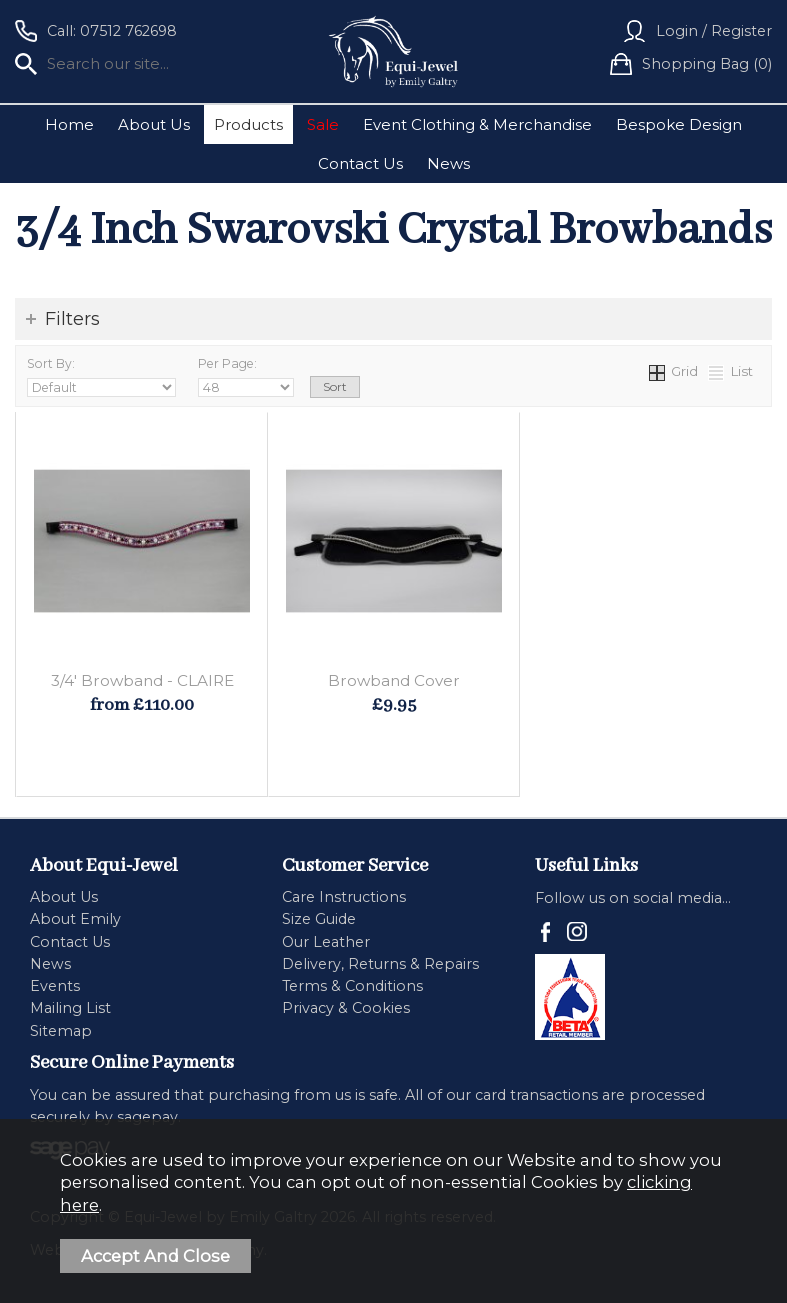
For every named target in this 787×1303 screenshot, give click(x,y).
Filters (72, 319)
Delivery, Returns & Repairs (380, 964)
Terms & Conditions (352, 986)
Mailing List (70, 1008)
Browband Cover (394, 680)
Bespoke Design (679, 124)
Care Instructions (344, 897)
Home (69, 124)
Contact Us (360, 163)
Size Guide (319, 919)
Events (55, 986)
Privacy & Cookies (346, 1008)
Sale (323, 124)
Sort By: (101, 376)
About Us (154, 124)
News (448, 163)
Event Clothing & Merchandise (477, 124)
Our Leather (326, 942)
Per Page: (246, 376)
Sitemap (61, 1031)
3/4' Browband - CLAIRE (142, 680)
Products (248, 124)
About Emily (75, 919)
